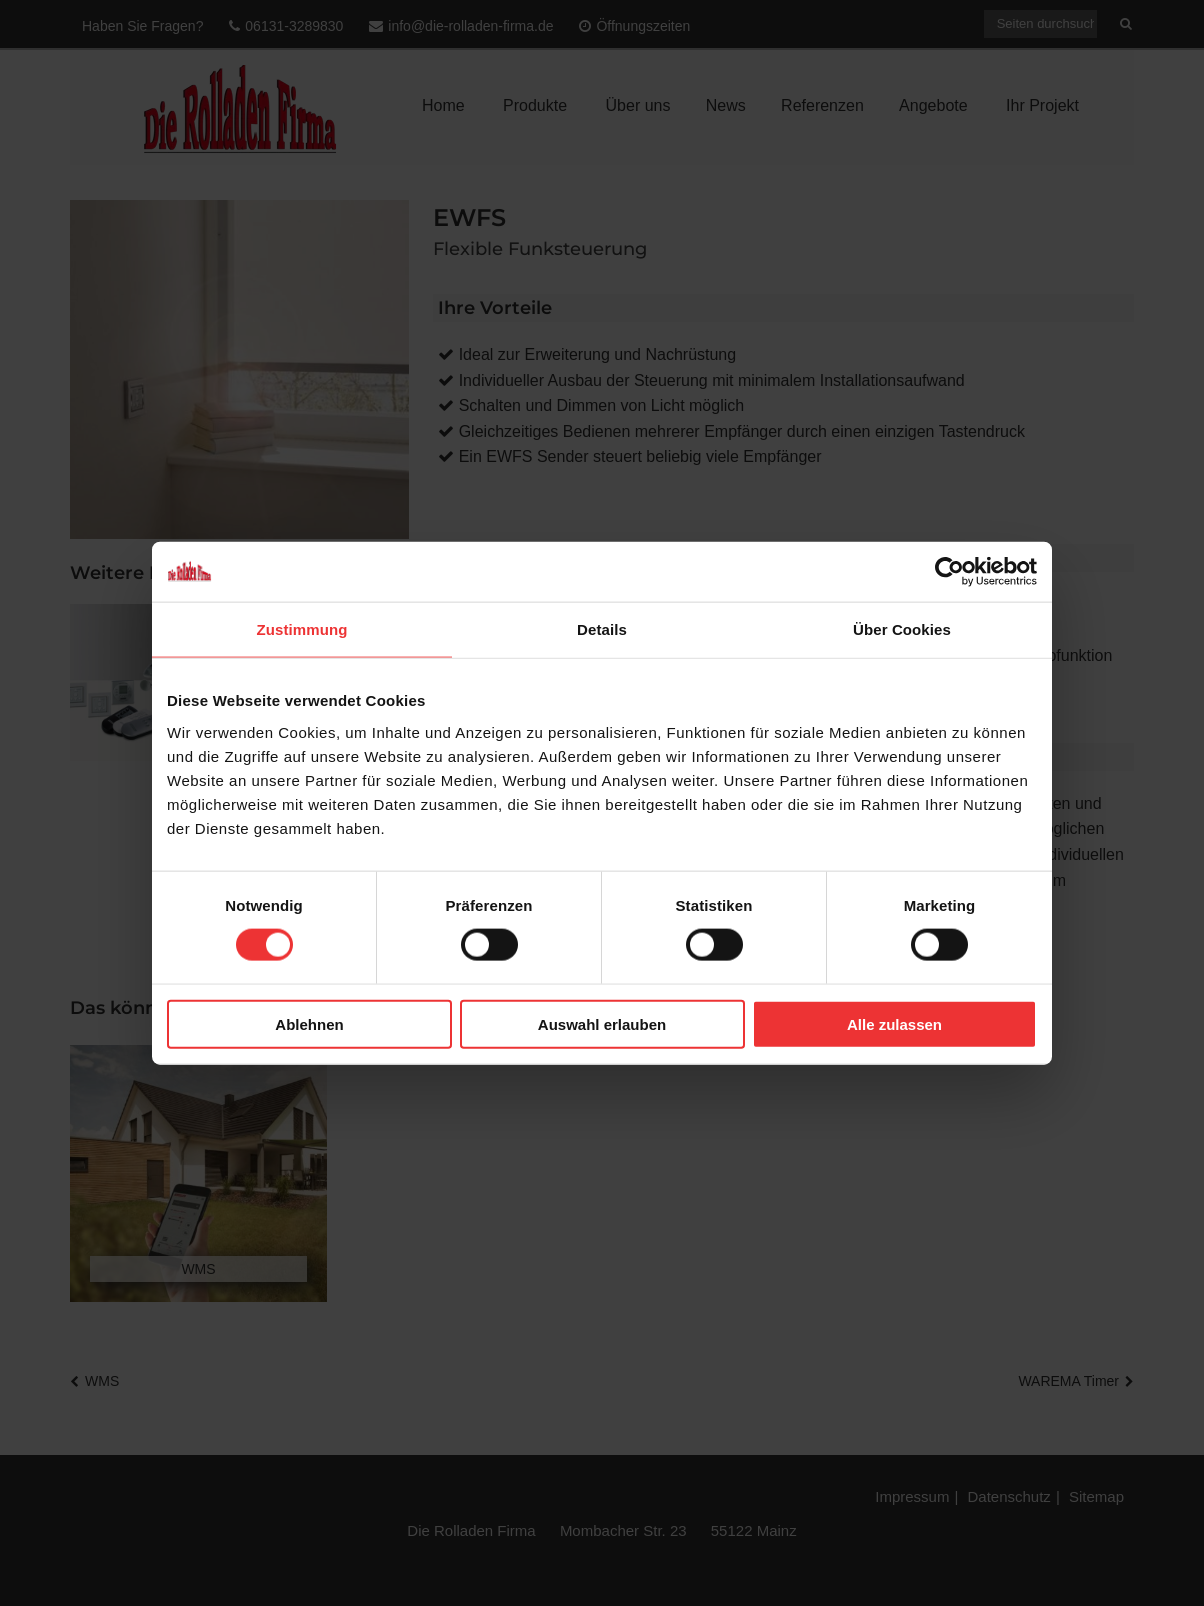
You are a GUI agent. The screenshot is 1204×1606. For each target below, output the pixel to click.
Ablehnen (309, 1023)
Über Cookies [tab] (902, 629)
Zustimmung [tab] (302, 629)
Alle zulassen (894, 1023)
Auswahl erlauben (602, 1023)
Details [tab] (602, 629)
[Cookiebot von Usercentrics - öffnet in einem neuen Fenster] (949, 572)
